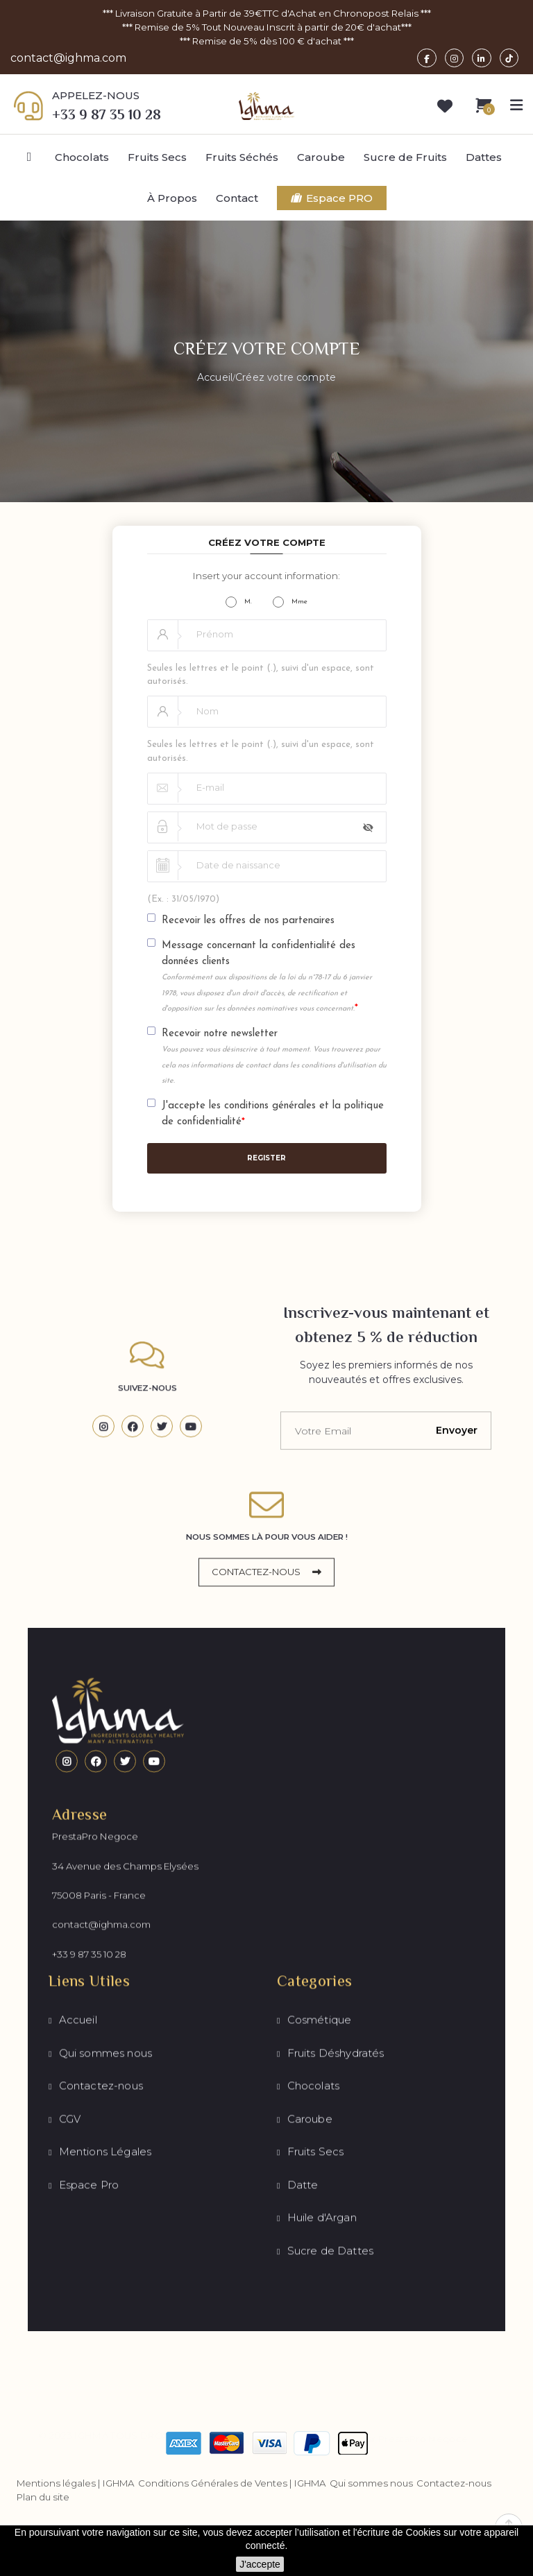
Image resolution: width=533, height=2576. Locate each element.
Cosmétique (319, 2276)
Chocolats (82, 158)
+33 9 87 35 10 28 (89, 2096)
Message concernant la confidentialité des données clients (267, 979)
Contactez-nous (453, 2485)
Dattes (484, 158)
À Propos (172, 199)
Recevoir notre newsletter (274, 1058)
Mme (290, 603)
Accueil (78, 2276)
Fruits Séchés (241, 158)
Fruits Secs (157, 158)
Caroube (321, 158)
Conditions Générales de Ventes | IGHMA (232, 2485)
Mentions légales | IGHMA (76, 2485)
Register (266, 1160)
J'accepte (259, 2564)
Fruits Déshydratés (335, 2310)
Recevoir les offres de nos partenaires (248, 922)
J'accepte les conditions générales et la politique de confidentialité (273, 1116)
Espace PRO (332, 199)
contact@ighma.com (68, 58)
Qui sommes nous (106, 2310)
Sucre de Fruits (405, 158)
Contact (237, 199)
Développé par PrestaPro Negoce (386, 2431)
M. (239, 603)
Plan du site (43, 2499)
